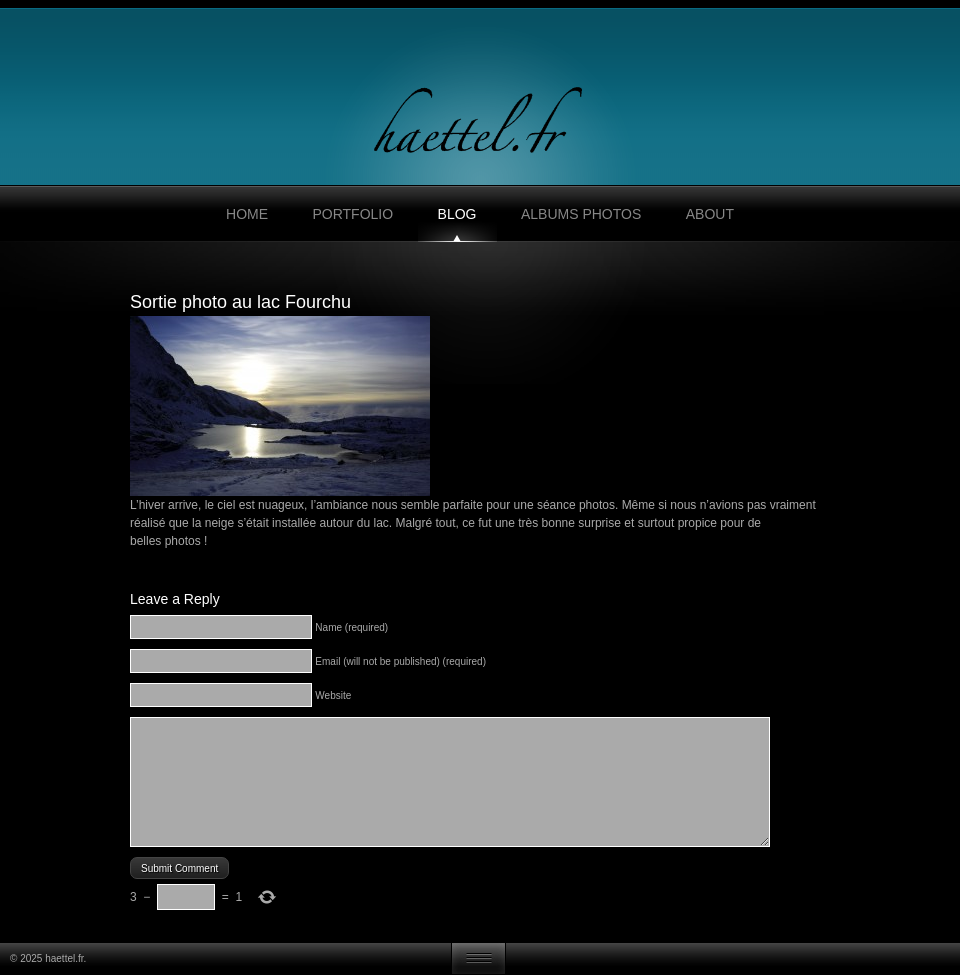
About (710, 214)
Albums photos (581, 214)
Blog (457, 214)
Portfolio (352, 214)
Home (247, 214)
